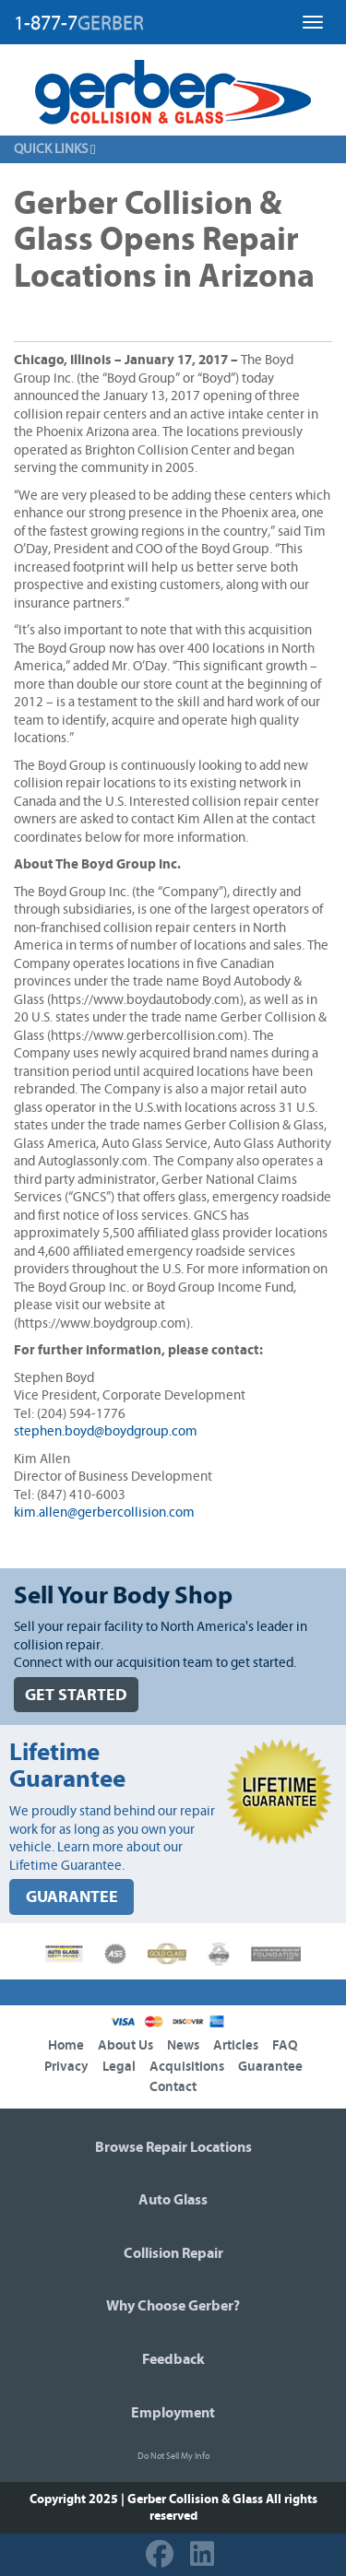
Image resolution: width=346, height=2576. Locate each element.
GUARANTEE (72, 1897)
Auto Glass (173, 2200)
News (183, 2045)
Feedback (173, 2359)
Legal (119, 2066)
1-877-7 (79, 23)
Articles (235, 2045)
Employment (173, 2413)
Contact (173, 2087)
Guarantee (270, 2066)
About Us (125, 2045)
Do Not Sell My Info (173, 2456)
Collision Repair (173, 2253)
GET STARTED (76, 1695)
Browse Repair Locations (173, 2147)
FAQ (285, 2045)
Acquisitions (186, 2066)
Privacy (66, 2066)
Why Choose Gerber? (173, 2306)
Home (66, 2045)
